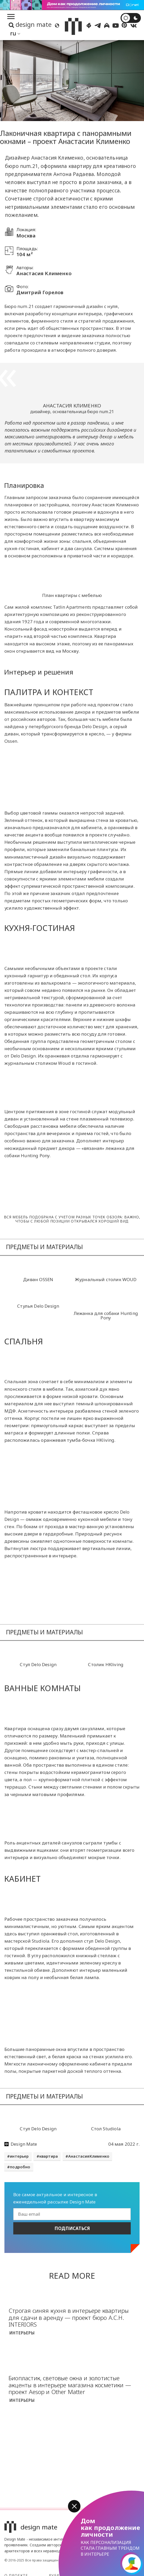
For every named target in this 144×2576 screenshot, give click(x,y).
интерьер (19, 2156)
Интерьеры (22, 2332)
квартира (48, 2156)
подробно (20, 2166)
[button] (74, 2506)
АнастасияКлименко (88, 2156)
